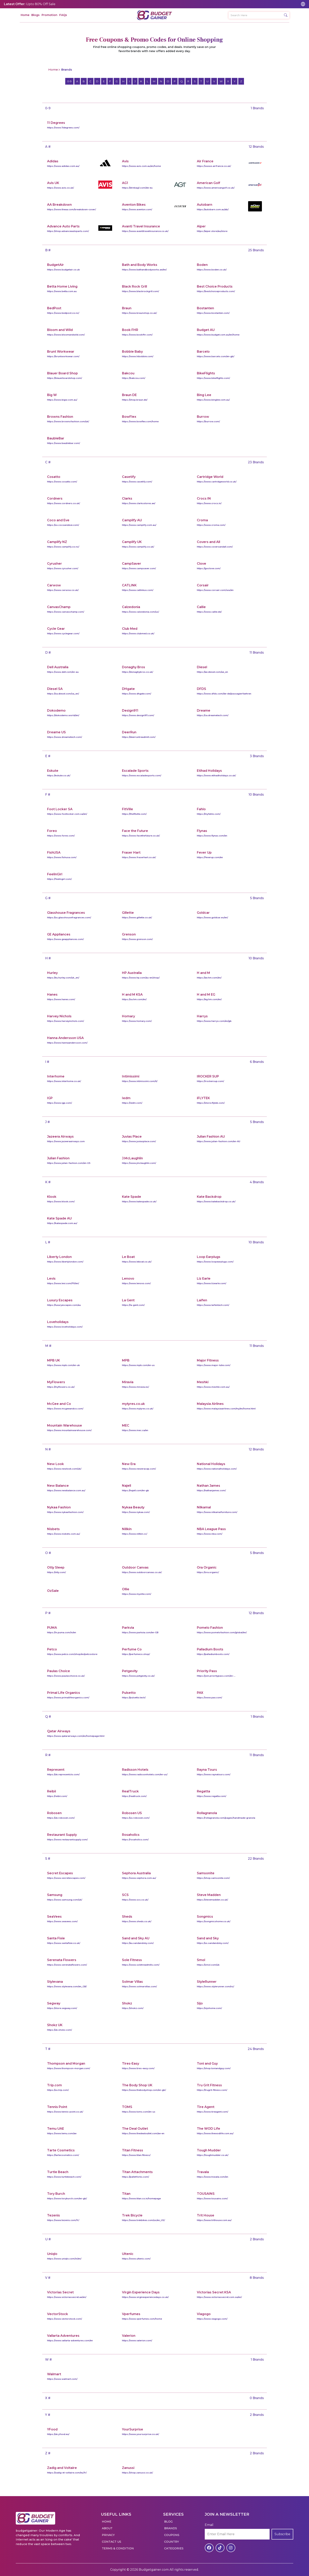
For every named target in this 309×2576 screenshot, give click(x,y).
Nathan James (208, 1485)
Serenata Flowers (61, 1960)
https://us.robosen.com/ (136, 1817)
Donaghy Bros (133, 667)
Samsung (54, 1895)
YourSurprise (132, 2429)
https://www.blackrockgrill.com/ (140, 291)
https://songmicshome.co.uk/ (213, 1921)
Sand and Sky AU (135, 1938)
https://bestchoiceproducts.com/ (216, 291)
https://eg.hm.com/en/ (209, 999)
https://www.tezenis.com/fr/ (63, 2220)
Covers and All (208, 542)
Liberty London (59, 1257)
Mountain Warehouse (64, 1425)
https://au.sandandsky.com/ (138, 1943)
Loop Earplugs (208, 1257)
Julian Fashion (58, 1158)
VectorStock (57, 2314)
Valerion (128, 2336)
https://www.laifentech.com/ (213, 1305)
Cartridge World (210, 477)
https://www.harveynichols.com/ (65, 1021)
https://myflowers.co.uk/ (61, 1387)
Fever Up (204, 852)
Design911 (130, 710)
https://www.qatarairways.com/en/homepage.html (75, 1736)
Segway (53, 2003)
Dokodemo (56, 710)
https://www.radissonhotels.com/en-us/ (145, 1774)
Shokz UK (54, 2025)
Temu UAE (55, 2128)
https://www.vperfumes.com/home (142, 2318)
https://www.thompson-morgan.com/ (68, 2068)
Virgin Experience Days (141, 2292)
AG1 (125, 183)
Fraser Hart (131, 852)
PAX (200, 1693)
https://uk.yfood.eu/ (58, 2434)
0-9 (69, 81)
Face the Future (135, 831)
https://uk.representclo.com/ (63, 1774)
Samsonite (205, 1873)
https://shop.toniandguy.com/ (214, 2068)
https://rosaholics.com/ (135, 1839)
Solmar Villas (132, 1982)
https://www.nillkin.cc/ (134, 1533)
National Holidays (211, 1464)
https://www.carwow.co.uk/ (63, 590)
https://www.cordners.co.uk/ (63, 503)
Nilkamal (204, 1507)
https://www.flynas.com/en (212, 835)
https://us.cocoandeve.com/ (63, 525)
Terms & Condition (118, 2548)
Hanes (52, 994)
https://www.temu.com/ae (61, 2133)
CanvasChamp (59, 607)
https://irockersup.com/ (210, 1081)
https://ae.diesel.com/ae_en (212, 672)
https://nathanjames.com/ (211, 1490)
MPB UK (53, 1360)
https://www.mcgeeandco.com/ (65, 1408)
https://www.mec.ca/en (135, 1430)
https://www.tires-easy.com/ (138, 2068)
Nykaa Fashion (59, 1507)
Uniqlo (52, 2254)
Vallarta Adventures (63, 2336)
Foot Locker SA (60, 809)
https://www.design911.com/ (138, 715)
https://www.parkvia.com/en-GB (140, 1632)
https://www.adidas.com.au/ (63, 166)
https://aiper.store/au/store (212, 231)
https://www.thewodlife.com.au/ (215, 2133)
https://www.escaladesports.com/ (141, 775)
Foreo (52, 831)
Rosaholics (131, 1835)
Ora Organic (207, 1567)
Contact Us (111, 2541)
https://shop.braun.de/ (134, 399)
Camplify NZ (57, 542)
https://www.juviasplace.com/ (139, 1141)
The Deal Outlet (135, 2128)
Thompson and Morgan (66, 2063)
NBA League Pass (211, 1529)
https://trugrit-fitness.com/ (212, 2090)
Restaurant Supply (62, 1835)
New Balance (58, 1485)
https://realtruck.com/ (134, 1796)
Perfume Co (132, 1649)
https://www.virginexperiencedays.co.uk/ (145, 2297)
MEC (125, 1425)
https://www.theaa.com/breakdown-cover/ (71, 209)
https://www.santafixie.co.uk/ (63, 1943)
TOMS (127, 2107)
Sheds (127, 1916)
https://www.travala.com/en (212, 2176)
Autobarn (204, 204)
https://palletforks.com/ (135, 2176)
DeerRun (129, 732)
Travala (203, 2172)
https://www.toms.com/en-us (138, 2111)
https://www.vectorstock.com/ (64, 2318)
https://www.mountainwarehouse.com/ (69, 1430)
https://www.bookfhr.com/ (137, 334)
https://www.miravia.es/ (135, 1387)
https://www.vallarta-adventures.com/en (70, 2340)
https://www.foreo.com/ (61, 835)
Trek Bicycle (132, 2215)
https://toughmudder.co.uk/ (212, 2155)
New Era (129, 1464)
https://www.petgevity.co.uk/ (138, 1675)
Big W (52, 395)
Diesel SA (55, 689)
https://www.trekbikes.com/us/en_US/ (143, 2220)
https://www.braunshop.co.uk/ (139, 313)
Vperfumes (131, 2314)
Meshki (202, 1382)
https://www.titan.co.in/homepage (141, 2198)
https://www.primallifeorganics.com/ (68, 1697)
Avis (125, 161)
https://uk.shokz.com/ (59, 2029)
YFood (52, 2429)
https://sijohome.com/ (209, 2008)
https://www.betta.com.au (62, 291)
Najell (126, 1485)
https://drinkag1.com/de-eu (137, 187)
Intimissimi (130, 1076)
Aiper (201, 226)
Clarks (127, 498)
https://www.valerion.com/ (137, 2340)
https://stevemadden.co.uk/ (212, 1899)
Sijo (200, 2003)
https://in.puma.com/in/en (61, 1632)
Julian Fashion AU (211, 1136)
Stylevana (55, 1982)
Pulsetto (129, 1693)
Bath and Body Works (139, 265)
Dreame (203, 710)
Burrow (203, 417)
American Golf (208, 183)
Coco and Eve (58, 520)
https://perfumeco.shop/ (136, 1654)
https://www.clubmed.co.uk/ (138, 633)
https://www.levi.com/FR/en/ (63, 1283)
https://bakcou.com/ (133, 378)
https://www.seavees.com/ (62, 1921)
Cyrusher (54, 563)
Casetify (129, 477)
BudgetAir (55, 265)
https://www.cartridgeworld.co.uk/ (216, 481)
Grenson (129, 934)
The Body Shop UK (137, 2085)
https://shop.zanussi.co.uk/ (137, 2472)
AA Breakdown (59, 204)
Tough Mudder (209, 2150)
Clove (201, 563)
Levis (51, 1278)
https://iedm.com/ (132, 1103)
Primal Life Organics (63, 1693)
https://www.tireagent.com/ (212, 2111)
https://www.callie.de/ (209, 611)
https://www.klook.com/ (61, 1201)
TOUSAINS (206, 2194)
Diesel (202, 667)
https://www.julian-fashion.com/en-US (68, 1163)
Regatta (203, 1791)
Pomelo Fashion (210, 1628)
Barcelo (203, 351)
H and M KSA (132, 994)
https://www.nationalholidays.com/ (217, 1468)
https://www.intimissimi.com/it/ (139, 1081)
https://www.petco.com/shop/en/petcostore (72, 1654)
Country (171, 2541)
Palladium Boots (210, 1649)
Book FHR (130, 330)
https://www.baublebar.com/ (63, 443)
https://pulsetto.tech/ (134, 1697)
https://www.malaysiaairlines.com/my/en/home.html (226, 1408)
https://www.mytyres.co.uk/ (137, 1408)
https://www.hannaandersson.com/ (67, 1042)
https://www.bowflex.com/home (140, 421)
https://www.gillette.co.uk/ (137, 917)
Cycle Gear (56, 629)
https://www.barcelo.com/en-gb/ (215, 356)
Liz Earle (203, 1278)
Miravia (127, 1382)
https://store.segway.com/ (62, 2008)
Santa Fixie (56, 1938)
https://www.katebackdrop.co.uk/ (216, 1201)
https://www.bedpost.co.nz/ (63, 313)
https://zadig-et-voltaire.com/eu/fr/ (67, 2472)
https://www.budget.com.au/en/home (218, 334)
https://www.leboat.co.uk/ (137, 1261)
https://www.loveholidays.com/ (65, 1326)
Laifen (202, 1300)
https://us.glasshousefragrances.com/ (69, 917)
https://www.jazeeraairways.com (66, 1141)
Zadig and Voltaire (62, 2468)
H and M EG (206, 994)
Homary (128, 1016)
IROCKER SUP (208, 1076)
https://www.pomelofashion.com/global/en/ (222, 1632)
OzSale (53, 1591)
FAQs (63, 15)
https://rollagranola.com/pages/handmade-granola (226, 1817)
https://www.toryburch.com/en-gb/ (67, 2198)
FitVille (127, 809)
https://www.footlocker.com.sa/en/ (67, 814)
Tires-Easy (130, 2063)
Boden (202, 265)
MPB (125, 1360)
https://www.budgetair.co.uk (63, 269)
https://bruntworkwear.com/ (63, 356)
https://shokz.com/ (132, 2008)
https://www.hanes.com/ (61, 999)
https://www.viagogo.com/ (212, 2318)
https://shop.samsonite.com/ (213, 1878)
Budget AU (206, 330)
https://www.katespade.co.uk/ (139, 1201)
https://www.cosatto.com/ (62, 481)
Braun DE (129, 395)
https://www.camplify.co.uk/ (138, 546)
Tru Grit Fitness (209, 2085)
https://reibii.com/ (57, 1796)
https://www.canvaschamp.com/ (65, 611)
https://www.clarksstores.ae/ (138, 503)
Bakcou (128, 373)
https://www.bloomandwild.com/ (66, 334)
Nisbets (53, 1529)
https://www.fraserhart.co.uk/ (139, 857)
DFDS (201, 689)
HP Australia (132, 973)
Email (209, 2525)
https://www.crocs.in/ (209, 503)
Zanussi (128, 2468)
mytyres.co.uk (133, 1404)
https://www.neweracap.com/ (139, 1468)
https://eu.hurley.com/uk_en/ (63, 977)
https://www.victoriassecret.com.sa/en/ (219, 2297)
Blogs (35, 15)
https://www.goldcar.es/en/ (212, 917)
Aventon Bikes (134, 204)
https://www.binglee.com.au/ (213, 399)
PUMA (52, 1628)
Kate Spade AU (59, 1218)
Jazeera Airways (60, 1136)
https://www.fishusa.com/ (61, 857)
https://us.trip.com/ (58, 2090)
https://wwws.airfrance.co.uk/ (214, 166)
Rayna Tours (207, 1770)
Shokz (127, 2003)
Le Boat (128, 1257)
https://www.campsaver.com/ (139, 568)
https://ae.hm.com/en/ (209, 977)
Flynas (202, 831)
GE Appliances (58, 934)
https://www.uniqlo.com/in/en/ (64, 2258)
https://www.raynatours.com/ (213, 1774)
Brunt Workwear (60, 351)
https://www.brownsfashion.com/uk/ (68, 421)
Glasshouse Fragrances (66, 913)
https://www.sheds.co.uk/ (136, 1921)
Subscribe (282, 2534)
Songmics (205, 1916)
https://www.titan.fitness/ (136, 2155)
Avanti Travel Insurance (141, 226)
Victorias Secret (60, 2292)
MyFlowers (56, 1382)
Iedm (126, 1098)
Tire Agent (205, 2107)
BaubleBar (55, 438)
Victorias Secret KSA (214, 2292)
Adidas (52, 161)
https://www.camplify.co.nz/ (63, 546)
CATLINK (129, 585)
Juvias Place (132, 1136)
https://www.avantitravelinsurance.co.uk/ (145, 231)
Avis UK (53, 183)
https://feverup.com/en (210, 857)
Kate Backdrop (209, 1197)
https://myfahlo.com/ (209, 814)
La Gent (128, 1300)
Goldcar (203, 913)
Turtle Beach (57, 2172)
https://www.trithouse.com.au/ (214, 2220)
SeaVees (54, 1916)
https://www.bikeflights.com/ (213, 378)
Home (25, 15)
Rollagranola (207, 1813)
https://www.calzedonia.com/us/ (140, 611)
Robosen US (132, 1813)
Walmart (54, 2374)
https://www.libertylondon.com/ (65, 1261)
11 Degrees (56, 123)
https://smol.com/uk (208, 1964)
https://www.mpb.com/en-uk (63, 1365)
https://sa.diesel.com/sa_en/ (63, 693)
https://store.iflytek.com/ (211, 1103)
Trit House (205, 2215)
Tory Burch (56, 2194)
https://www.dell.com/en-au (63, 672)
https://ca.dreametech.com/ (212, 715)
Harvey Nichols (59, 1016)
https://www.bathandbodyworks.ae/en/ (144, 269)
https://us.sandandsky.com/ (213, 1943)
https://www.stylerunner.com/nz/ (215, 1986)
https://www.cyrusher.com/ (62, 568)
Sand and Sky (208, 1938)
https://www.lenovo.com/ (136, 1283)
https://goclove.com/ (209, 568)
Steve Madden (209, 1895)
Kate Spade (131, 1197)
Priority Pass (207, 1671)
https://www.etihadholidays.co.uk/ (216, 775)
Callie (201, 607)
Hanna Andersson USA (65, 1038)
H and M (203, 973)
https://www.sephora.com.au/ (139, 1878)
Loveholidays (58, 1322)
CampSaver (131, 563)
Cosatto (53, 477)
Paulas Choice (58, 1671)
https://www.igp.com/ (59, 1103)
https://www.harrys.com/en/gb (214, 1021)
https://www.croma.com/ (211, 525)
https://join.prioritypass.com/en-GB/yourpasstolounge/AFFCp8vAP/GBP (219, 1676)
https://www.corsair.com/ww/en (215, 590)
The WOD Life (208, 2128)
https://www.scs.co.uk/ (135, 1899)
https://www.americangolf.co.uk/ (216, 187)
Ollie (125, 1589)
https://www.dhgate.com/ (136, 693)
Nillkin (127, 1529)
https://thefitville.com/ (134, 814)
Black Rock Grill (134, 286)
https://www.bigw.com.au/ (62, 399)
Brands (170, 2528)
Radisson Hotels (135, 1770)
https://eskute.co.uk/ (58, 775)
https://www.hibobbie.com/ (137, 356)
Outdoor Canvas (135, 1567)
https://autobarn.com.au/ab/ (213, 209)
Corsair (203, 585)
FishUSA (53, 852)
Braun (126, 308)
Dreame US (56, 732)
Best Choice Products (215, 286)
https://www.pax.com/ (209, 1697)
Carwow (54, 585)
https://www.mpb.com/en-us (138, 1365)
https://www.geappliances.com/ (65, 939)
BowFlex (129, 417)
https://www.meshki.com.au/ (213, 1387)
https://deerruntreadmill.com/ (138, 737)
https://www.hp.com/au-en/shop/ (141, 977)
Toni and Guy (207, 2063)
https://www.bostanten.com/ (213, 313)
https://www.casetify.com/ (137, 481)
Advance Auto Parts (63, 226)
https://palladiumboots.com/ (213, 1654)
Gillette (128, 913)
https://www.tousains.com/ (212, 2198)
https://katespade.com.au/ (62, 1223)
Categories (173, 2548)
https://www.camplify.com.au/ (139, 525)
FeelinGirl (54, 874)
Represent (55, 1770)
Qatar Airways (58, 1731)
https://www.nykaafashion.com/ (65, 1512)
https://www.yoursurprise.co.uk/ (140, 2434)
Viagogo (204, 2314)
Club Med (129, 629)
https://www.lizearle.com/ (211, 1283)
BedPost (54, 308)
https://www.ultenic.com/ (136, 2258)
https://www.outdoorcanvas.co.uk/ (142, 1572)
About (107, 2528)
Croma (202, 520)
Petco (52, 1649)
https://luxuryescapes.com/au (64, 1305)
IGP (50, 1098)
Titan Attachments (137, 2172)
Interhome (55, 1076)
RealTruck (130, 1791)
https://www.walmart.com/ (62, 2379)
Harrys (202, 1016)
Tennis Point (57, 2107)
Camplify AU (132, 520)
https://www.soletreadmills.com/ (140, 1964)
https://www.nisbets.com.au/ (63, 1533)
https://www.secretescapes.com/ (66, 1878)
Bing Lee (204, 395)
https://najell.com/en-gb (135, 1490)
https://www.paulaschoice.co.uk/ (66, 1675)
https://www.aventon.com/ (137, 209)
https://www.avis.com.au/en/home (141, 166)
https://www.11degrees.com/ (63, 127)
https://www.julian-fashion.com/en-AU (218, 1141)
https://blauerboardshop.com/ (64, 378)
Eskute (52, 771)
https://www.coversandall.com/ (215, 546)
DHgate (128, 689)
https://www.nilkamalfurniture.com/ (217, 1512)
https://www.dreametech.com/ (64, 737)
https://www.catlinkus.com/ (137, 590)
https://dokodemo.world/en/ (63, 715)
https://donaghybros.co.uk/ (137, 672)
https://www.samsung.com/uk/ (64, 1899)
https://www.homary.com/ (137, 1021)
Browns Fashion (60, 417)
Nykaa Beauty (133, 1507)
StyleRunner (207, 1982)
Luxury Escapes (60, 1300)
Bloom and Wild (60, 330)
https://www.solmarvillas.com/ (139, 1986)
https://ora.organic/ (208, 1572)
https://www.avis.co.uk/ (60, 187)
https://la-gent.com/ (133, 1305)
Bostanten (205, 308)
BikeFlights (206, 373)
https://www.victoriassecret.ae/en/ (66, 2297)
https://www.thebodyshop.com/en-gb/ (144, 2090)
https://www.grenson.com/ (137, 939)
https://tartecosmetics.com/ (63, 2155)
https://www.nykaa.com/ (136, 1512)
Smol (201, 1960)
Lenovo (128, 1278)
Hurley (52, 973)
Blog (168, 2521)
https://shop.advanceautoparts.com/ (68, 231)
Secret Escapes (60, 1873)
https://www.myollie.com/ (136, 1594)
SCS (125, 1895)
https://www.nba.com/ (209, 1533)
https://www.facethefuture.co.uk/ (141, 835)
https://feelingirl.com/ (59, 879)
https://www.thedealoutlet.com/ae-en (143, 2133)
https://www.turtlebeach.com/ (64, 2176)
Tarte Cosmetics (61, 2150)
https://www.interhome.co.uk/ (64, 1081)
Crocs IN (204, 498)
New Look (55, 1464)
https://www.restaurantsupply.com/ (67, 1839)
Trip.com (54, 2085)
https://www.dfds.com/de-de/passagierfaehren (224, 693)
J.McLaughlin (132, 1158)
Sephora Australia (136, 1873)
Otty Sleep (55, 1567)
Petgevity (130, 1671)
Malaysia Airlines (210, 1404)
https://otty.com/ (56, 1572)
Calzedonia (131, 607)
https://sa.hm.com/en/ (134, 999)
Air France (205, 161)
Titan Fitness (132, 2150)
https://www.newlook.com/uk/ (64, 1468)
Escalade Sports (135, 771)
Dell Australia (57, 667)
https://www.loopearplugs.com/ (215, 1261)
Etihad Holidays (209, 771)
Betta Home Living (62, 286)
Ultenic (127, 2254)
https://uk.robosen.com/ (61, 1817)
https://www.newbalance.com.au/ (66, 1490)
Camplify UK (132, 542)
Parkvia (128, 1628)
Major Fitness (208, 1360)
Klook (51, 1197)
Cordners (54, 498)
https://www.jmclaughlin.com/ (139, 1163)
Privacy (108, 2535)
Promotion (49, 15)
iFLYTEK (203, 1098)
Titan (126, 2194)
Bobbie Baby (132, 351)
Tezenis (53, 2215)
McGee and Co (59, 1404)
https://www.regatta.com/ (211, 1796)
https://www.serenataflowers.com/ (67, 1964)
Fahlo (201, 809)
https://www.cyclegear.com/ (63, 633)
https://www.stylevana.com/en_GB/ (67, 1986)
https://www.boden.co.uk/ (212, 269)
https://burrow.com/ (208, 421)
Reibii (51, 1791)
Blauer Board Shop (62, 373)
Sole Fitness (132, 1960)
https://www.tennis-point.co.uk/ (65, 2111)
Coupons (171, 2535)
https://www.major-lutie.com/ (213, 1365)
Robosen (54, 1813)
